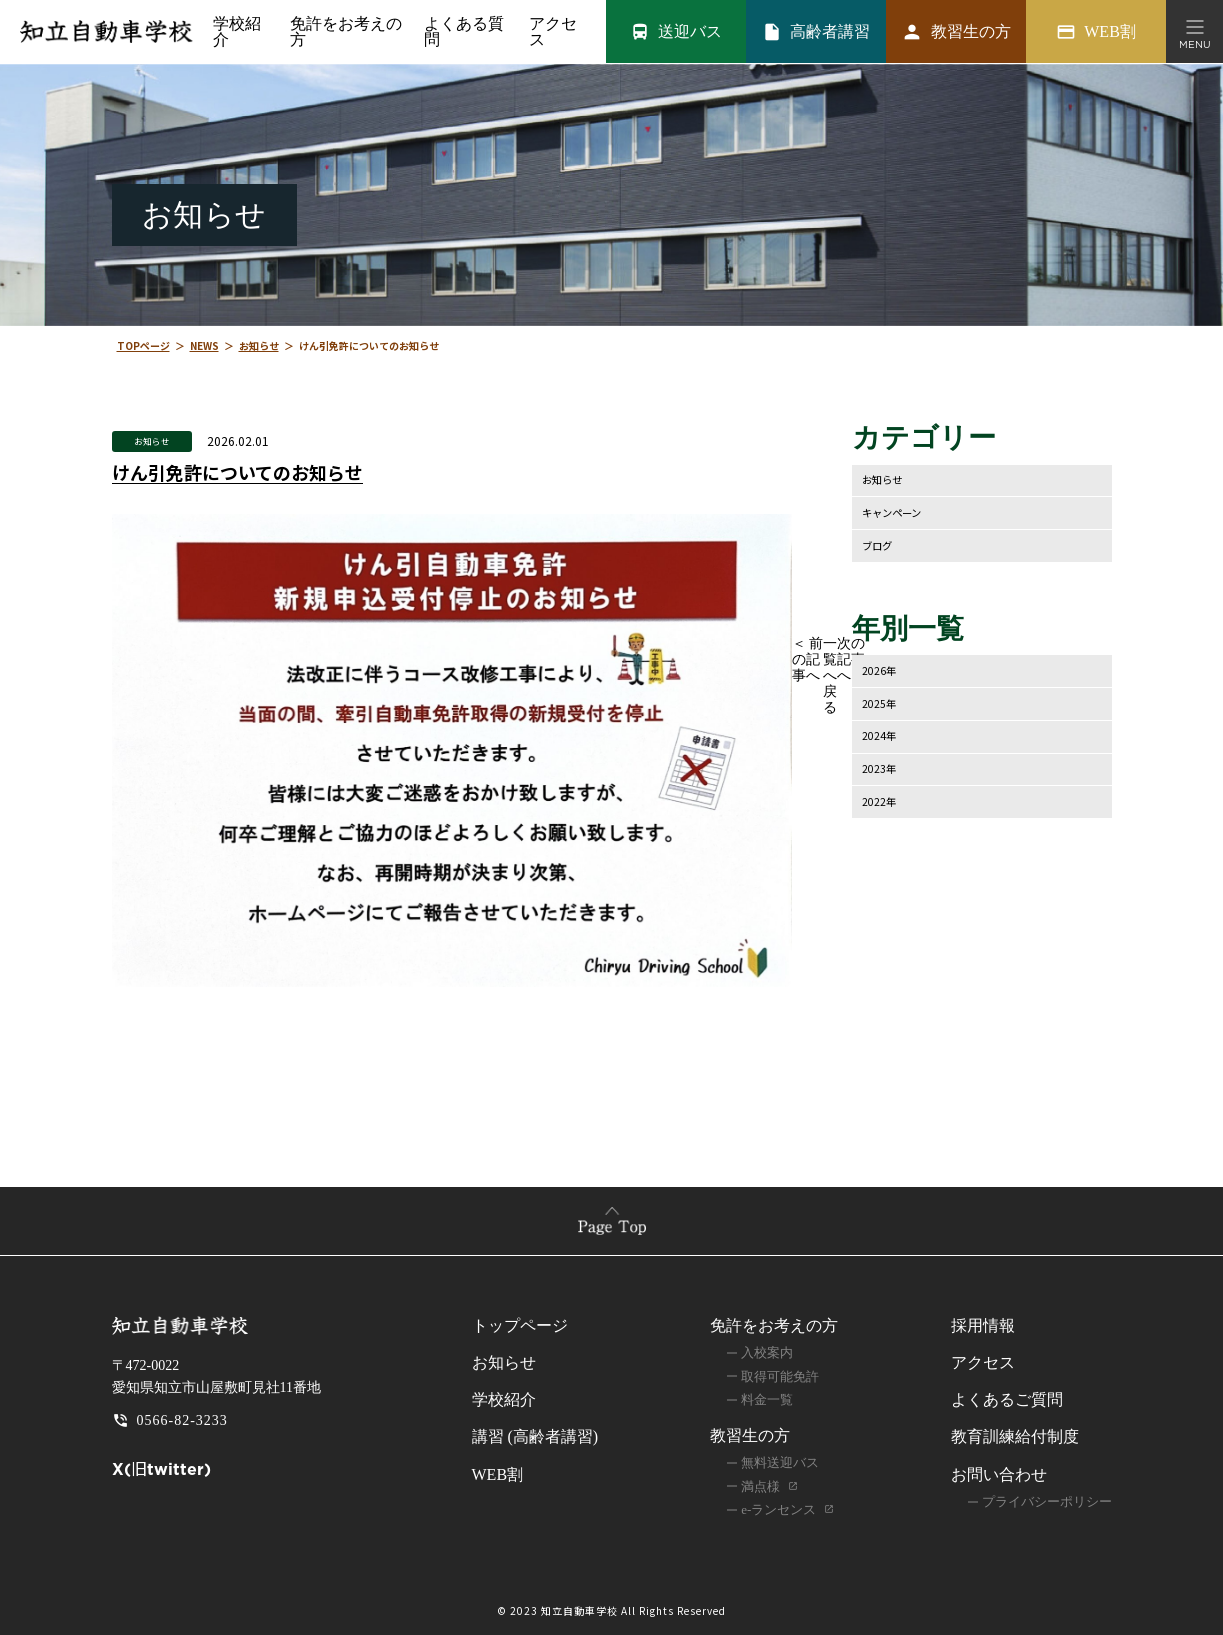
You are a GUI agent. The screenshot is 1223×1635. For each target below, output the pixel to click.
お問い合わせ (999, 1474)
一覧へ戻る (830, 676)
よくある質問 (461, 32)
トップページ (520, 1326)
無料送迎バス (780, 1463)
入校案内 (767, 1353)
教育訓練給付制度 (1015, 1437)
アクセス (550, 32)
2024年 (882, 737)
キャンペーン (897, 512)
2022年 (882, 803)
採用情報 (983, 1326)
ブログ (880, 545)
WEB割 (498, 1474)
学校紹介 (236, 32)
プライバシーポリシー (1047, 1502)
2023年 (882, 770)
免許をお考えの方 (774, 1326)
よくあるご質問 (1007, 1400)
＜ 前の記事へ (808, 660)
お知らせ (152, 440)
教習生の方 (750, 1436)
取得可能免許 (780, 1376)
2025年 (882, 704)
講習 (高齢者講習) (535, 1437)
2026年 (882, 671)
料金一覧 (767, 1400)
